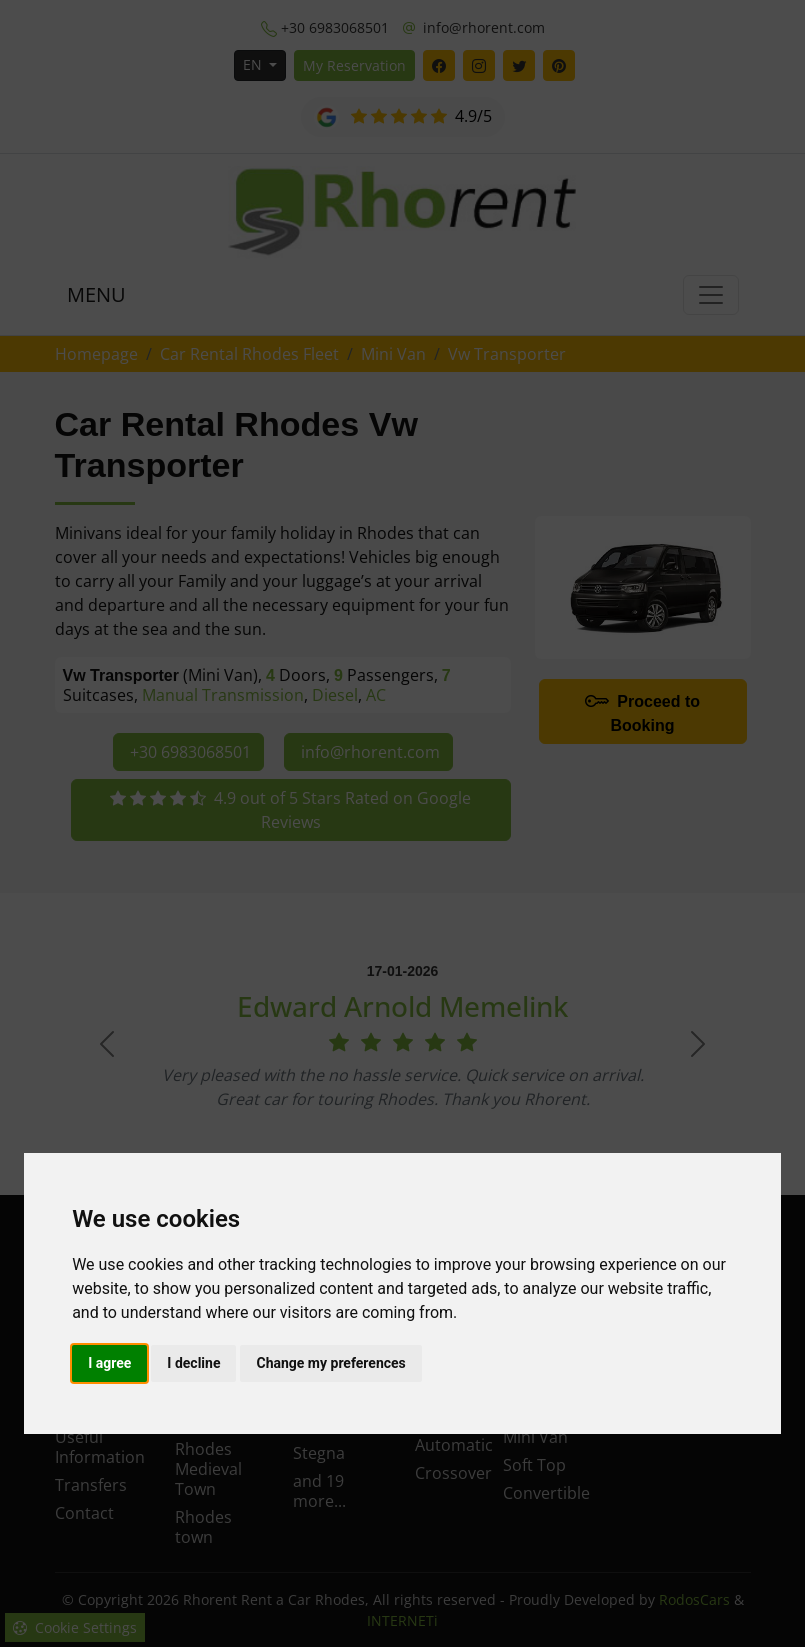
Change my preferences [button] (330, 1363)
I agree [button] (109, 1363)
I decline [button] (193, 1363)
